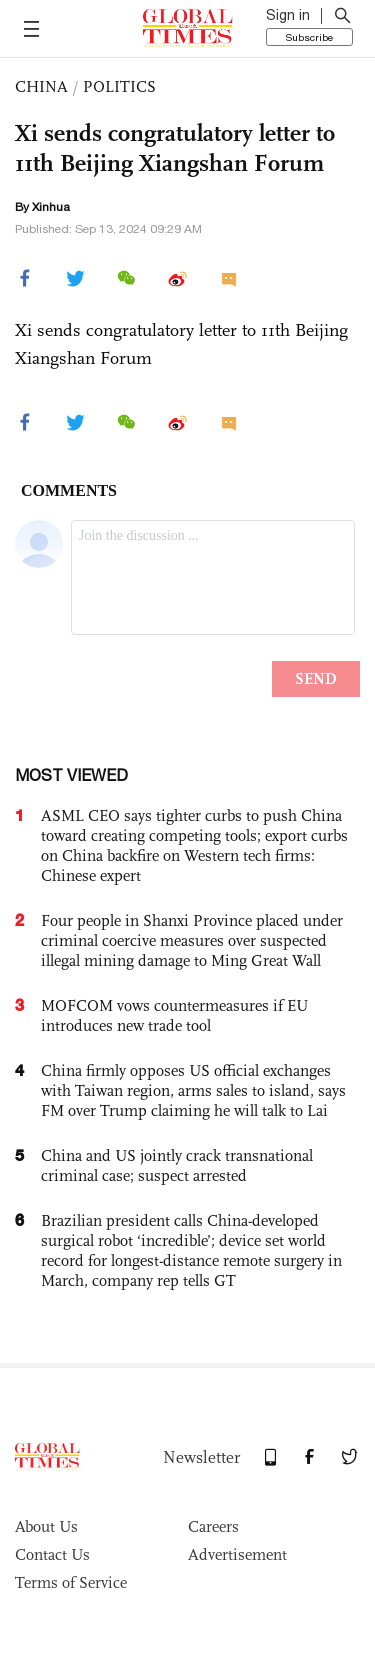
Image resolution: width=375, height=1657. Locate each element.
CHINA (41, 86)
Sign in (288, 15)
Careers (213, 1526)
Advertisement (237, 1554)
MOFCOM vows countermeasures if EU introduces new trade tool (174, 1015)
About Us (46, 1526)
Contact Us (52, 1554)
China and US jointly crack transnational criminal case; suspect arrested (177, 1165)
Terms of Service (71, 1582)
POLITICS (119, 86)
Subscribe (309, 37)
